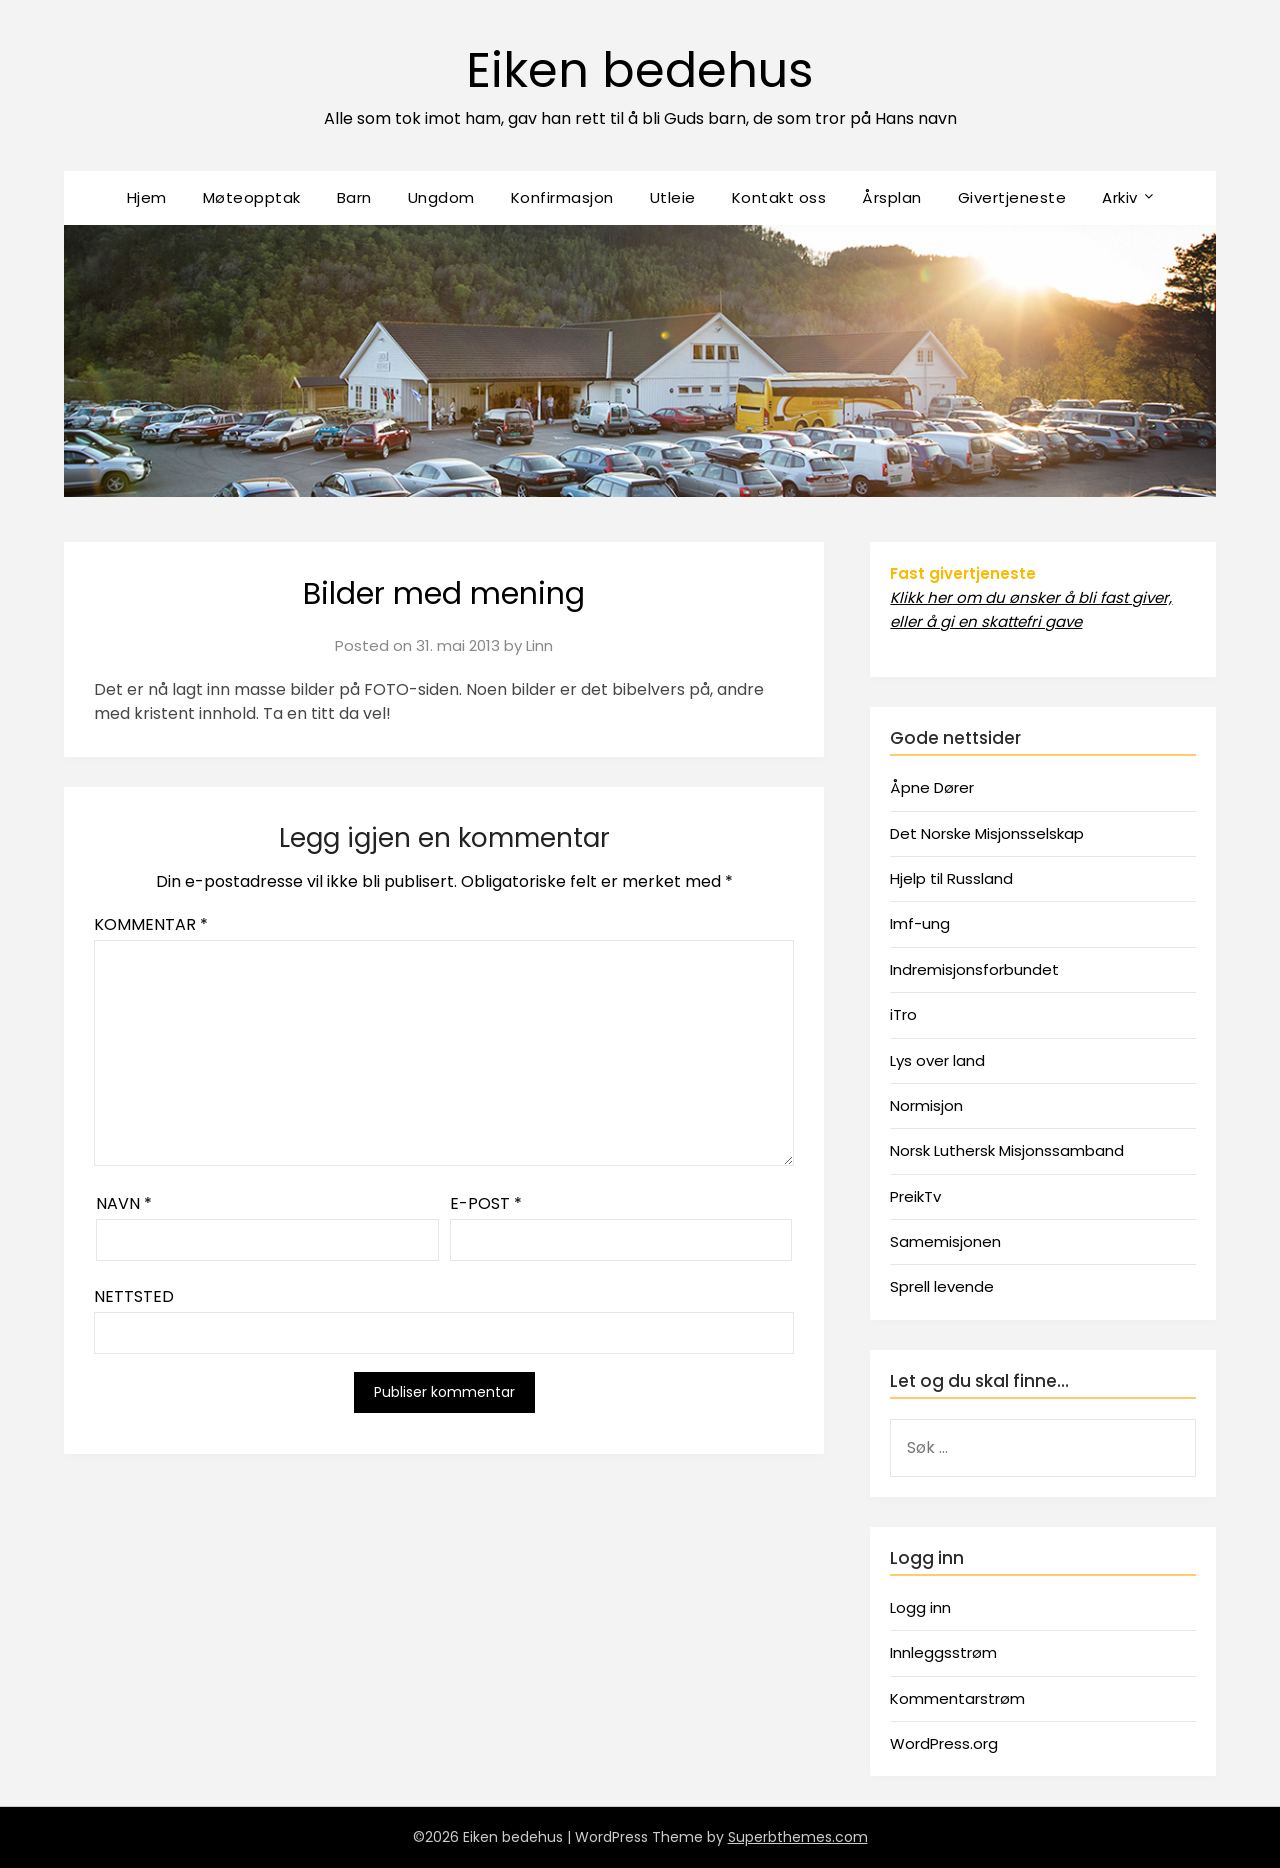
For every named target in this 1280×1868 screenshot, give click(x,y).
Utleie (673, 197)
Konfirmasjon (562, 197)
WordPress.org (944, 1743)
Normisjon (926, 1105)
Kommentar (151, 924)
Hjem (147, 197)
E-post (486, 1203)
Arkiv (1120, 197)
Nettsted (134, 1296)
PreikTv (915, 1196)
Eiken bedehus (640, 70)
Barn (354, 197)
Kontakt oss (779, 197)
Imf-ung (920, 923)
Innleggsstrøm (943, 1652)
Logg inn (920, 1607)
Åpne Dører (932, 787)
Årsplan (892, 197)
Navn (124, 1203)
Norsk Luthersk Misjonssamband (1007, 1150)
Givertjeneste (1012, 197)
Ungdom (441, 197)
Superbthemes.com (798, 1837)
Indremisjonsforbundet (974, 969)
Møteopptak (252, 197)
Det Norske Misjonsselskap (987, 833)
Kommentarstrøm (957, 1698)
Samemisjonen (945, 1241)
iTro (903, 1014)
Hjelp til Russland (951, 878)
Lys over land (937, 1060)
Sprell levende (942, 1286)
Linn (539, 645)
